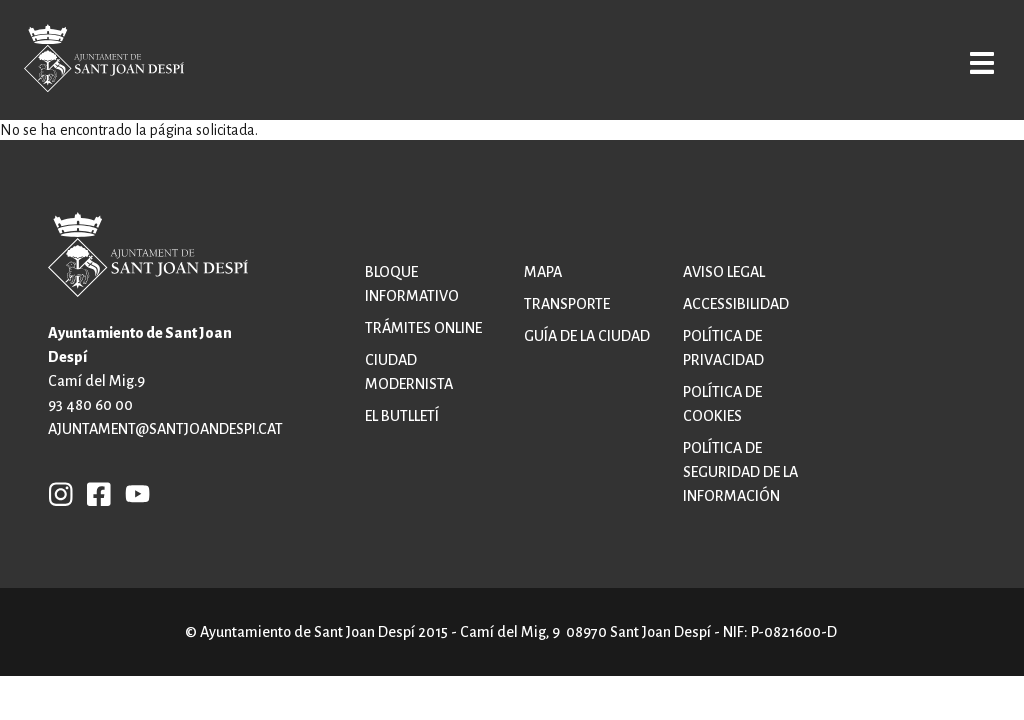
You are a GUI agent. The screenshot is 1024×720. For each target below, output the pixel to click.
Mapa (543, 272)
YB (132, 493)
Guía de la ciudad (587, 336)
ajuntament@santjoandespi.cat (165, 429)
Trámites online (423, 328)
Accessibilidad (736, 304)
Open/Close (966, 62)
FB (94, 493)
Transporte (567, 304)
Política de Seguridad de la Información (740, 472)
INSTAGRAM (61, 493)
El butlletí (402, 416)
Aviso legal (724, 272)
